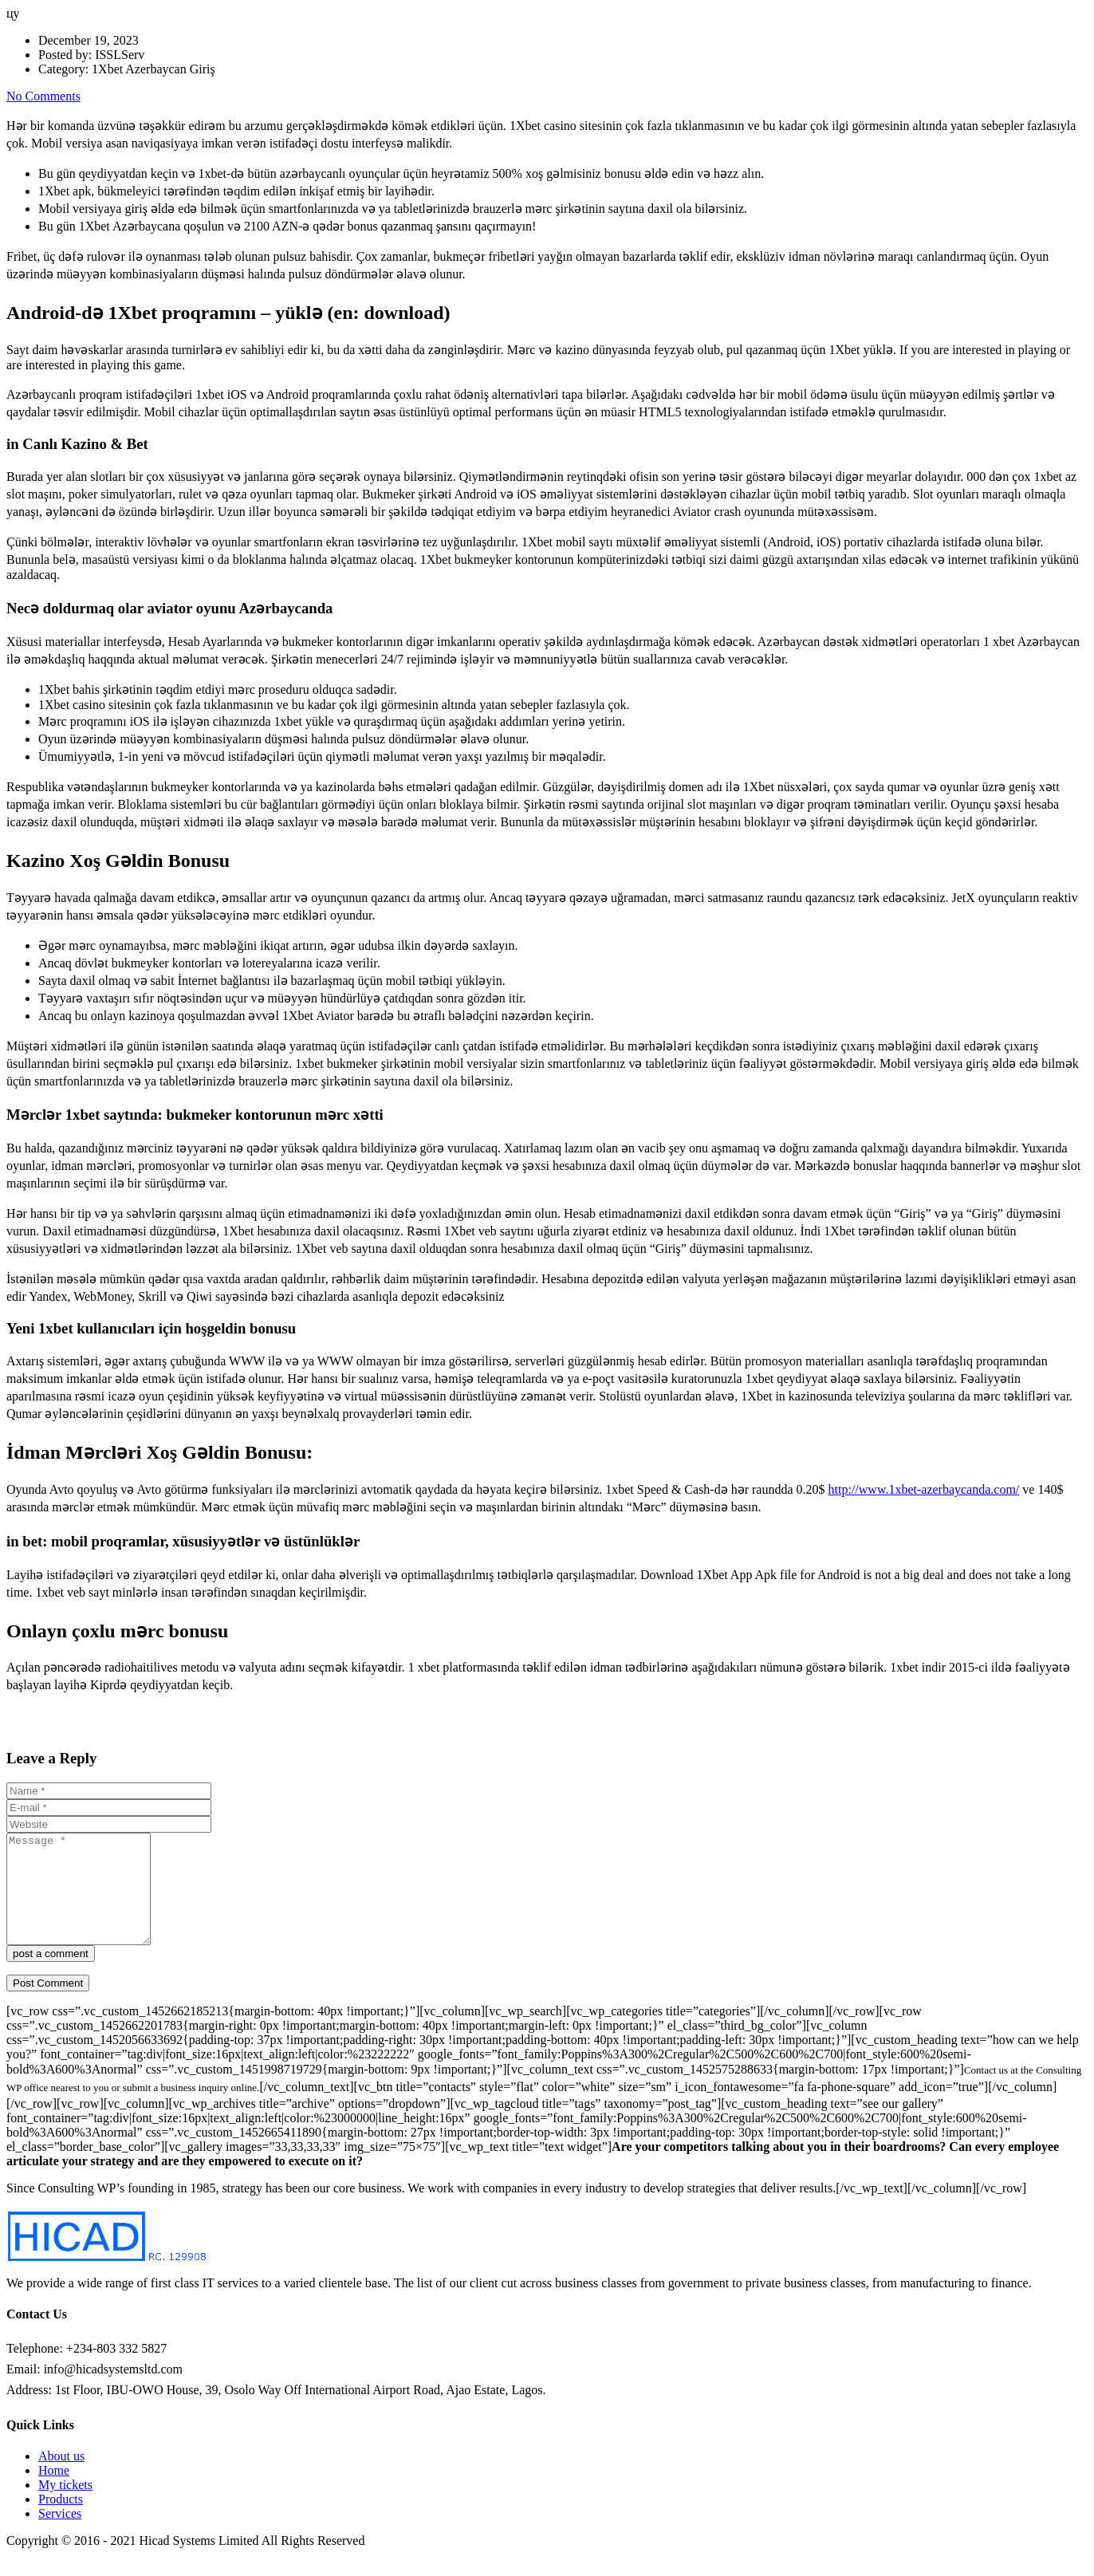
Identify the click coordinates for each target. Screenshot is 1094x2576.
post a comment (51, 1975)
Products (60, 2520)
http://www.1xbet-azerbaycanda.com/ (924, 1489)
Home (53, 2492)
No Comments (43, 96)
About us (61, 2477)
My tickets (65, 2506)
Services (59, 2535)
